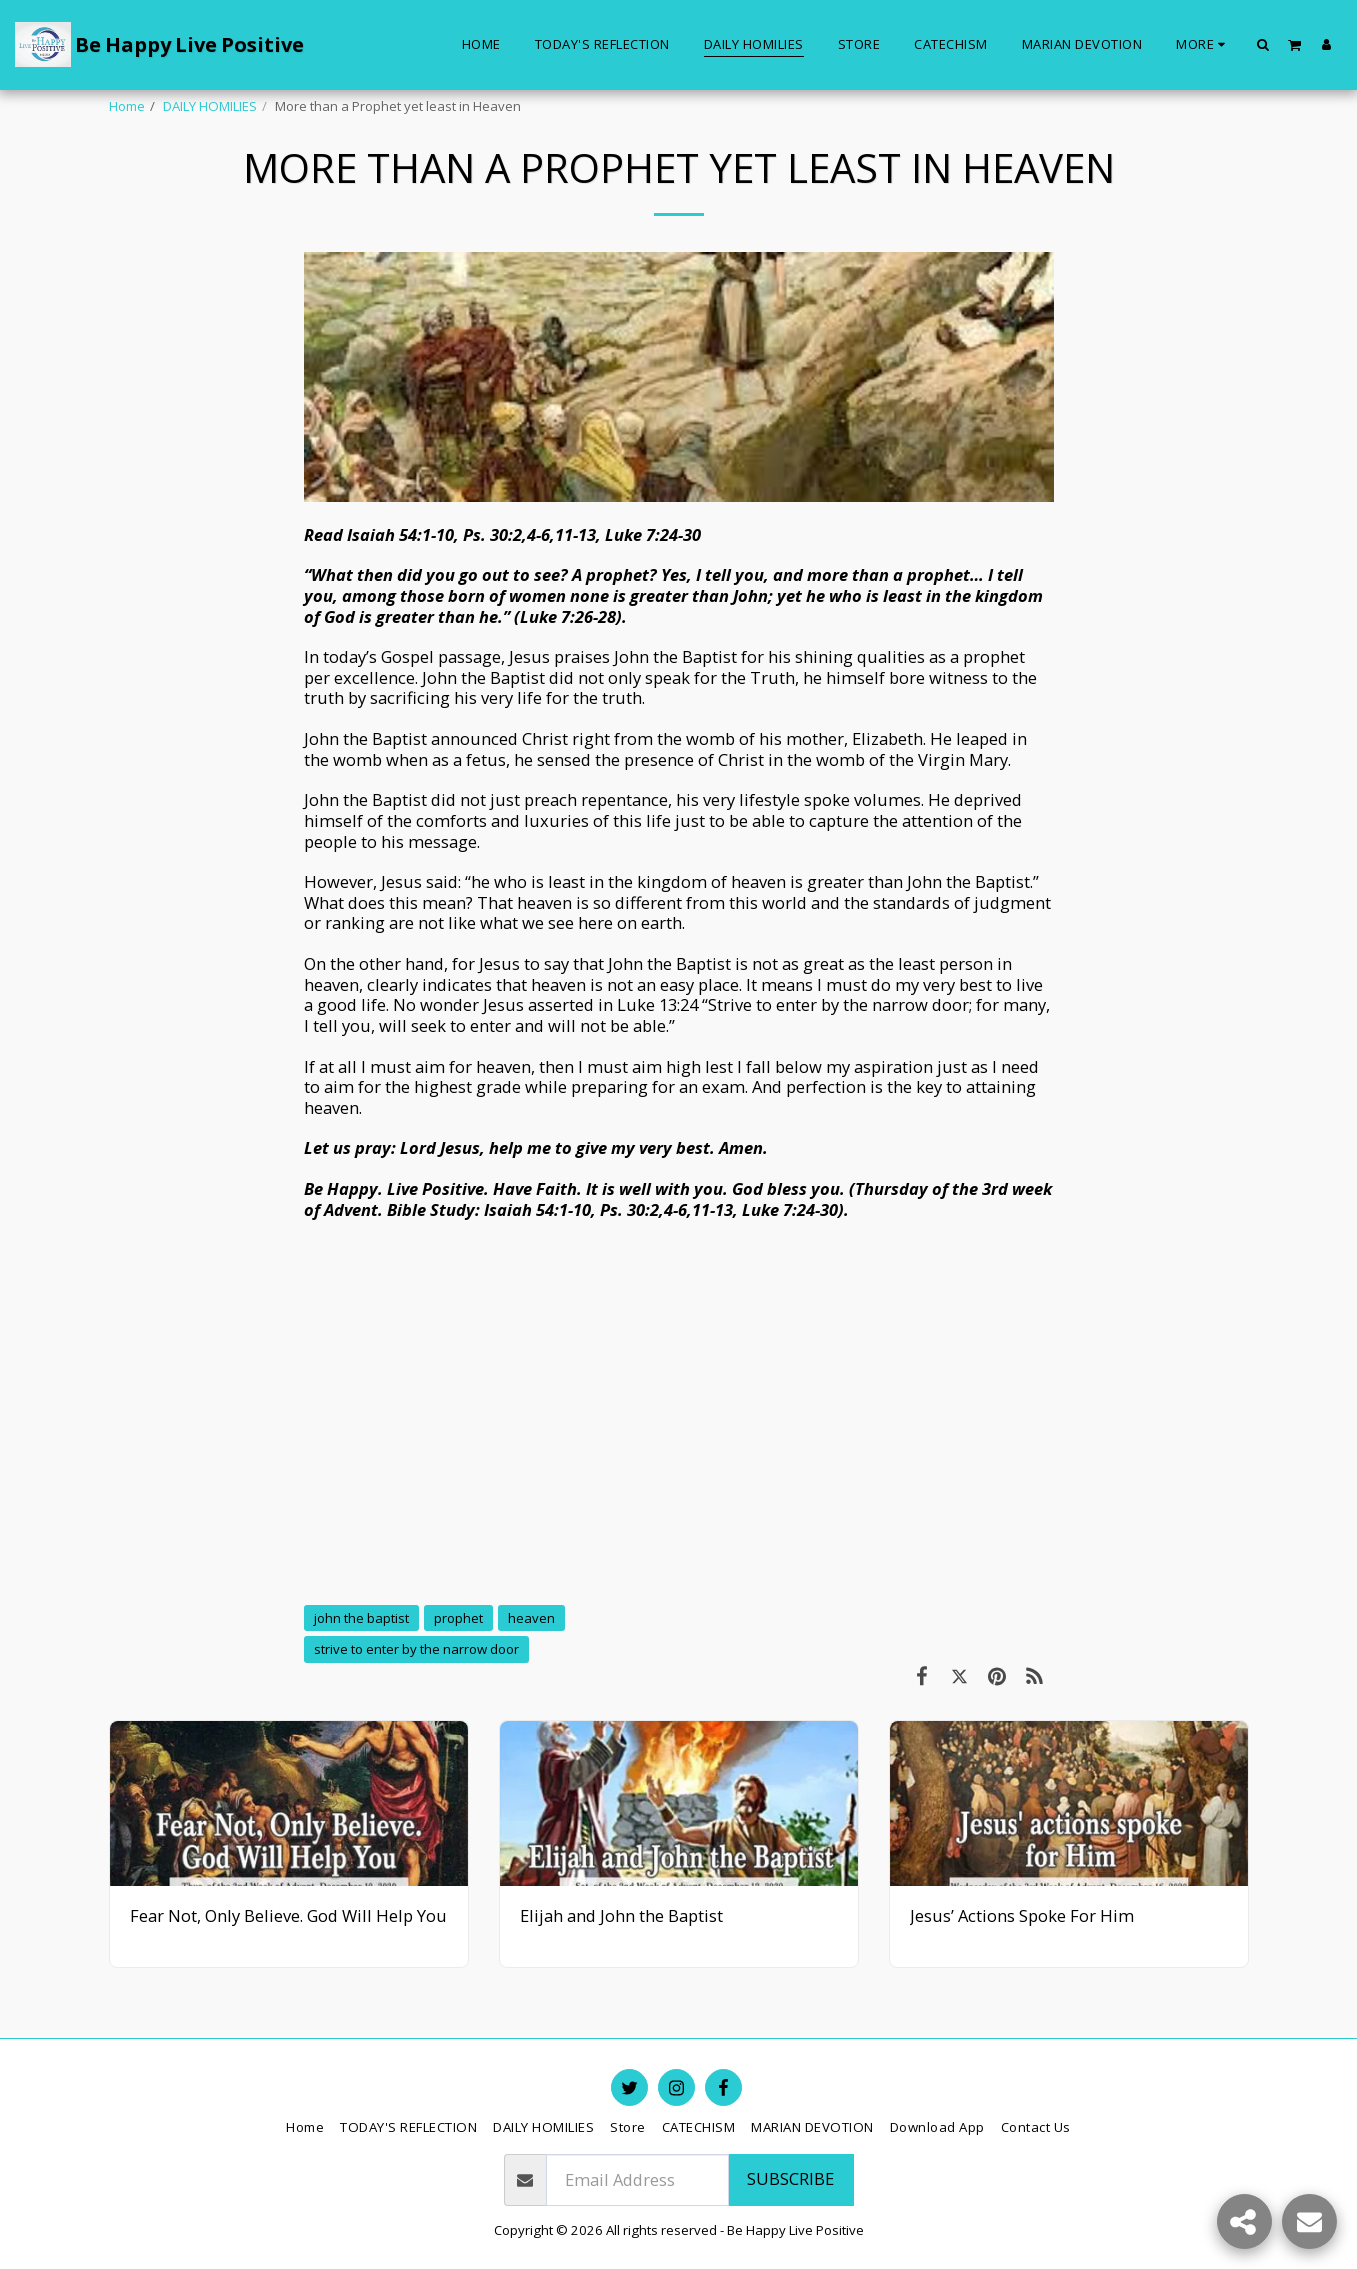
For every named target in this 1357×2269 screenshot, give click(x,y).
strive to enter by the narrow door (416, 1649)
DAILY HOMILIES (210, 106)
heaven (531, 1618)
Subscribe (790, 2178)
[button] (1263, 44)
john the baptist (361, 1618)
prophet (458, 1618)
